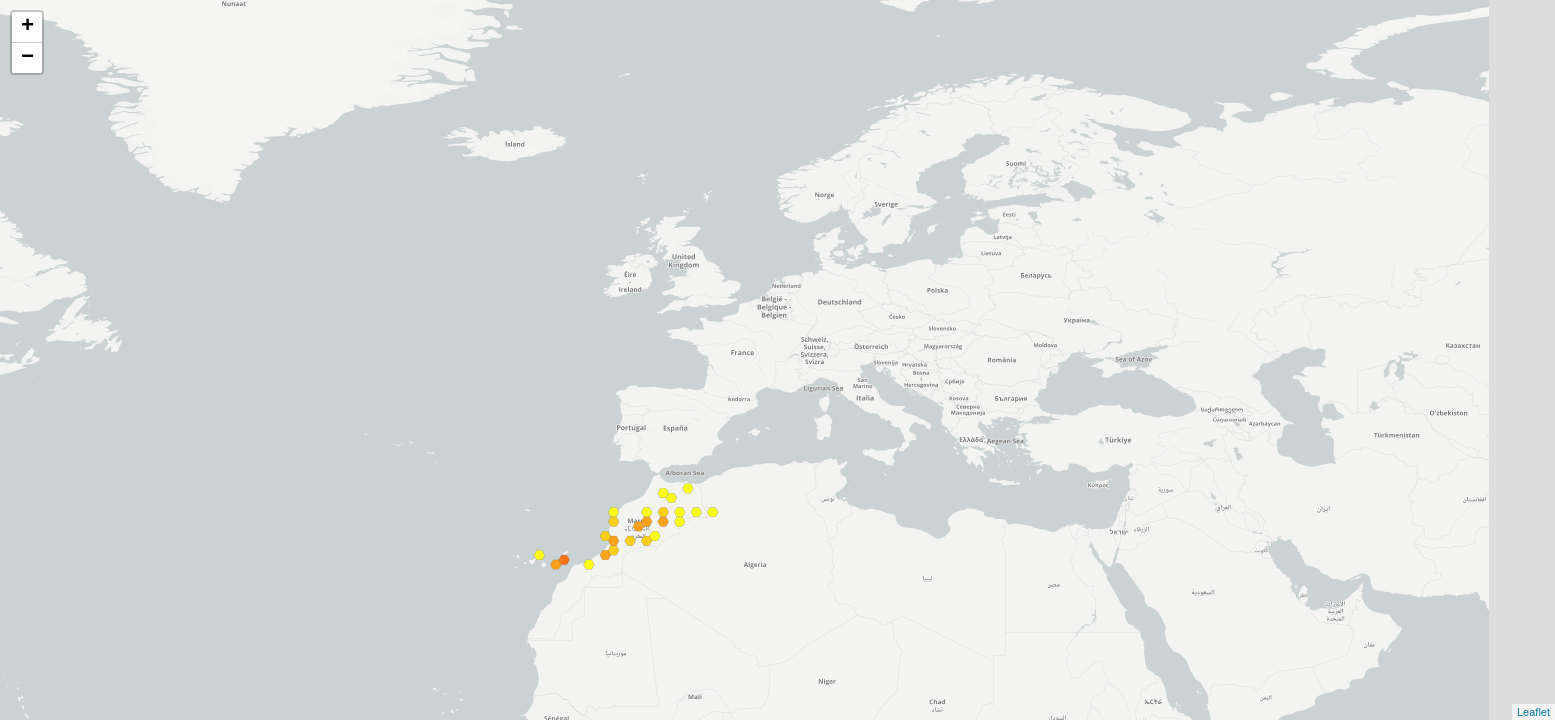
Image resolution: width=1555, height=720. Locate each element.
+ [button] (27, 27)
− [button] (27, 58)
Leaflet (1533, 712)
